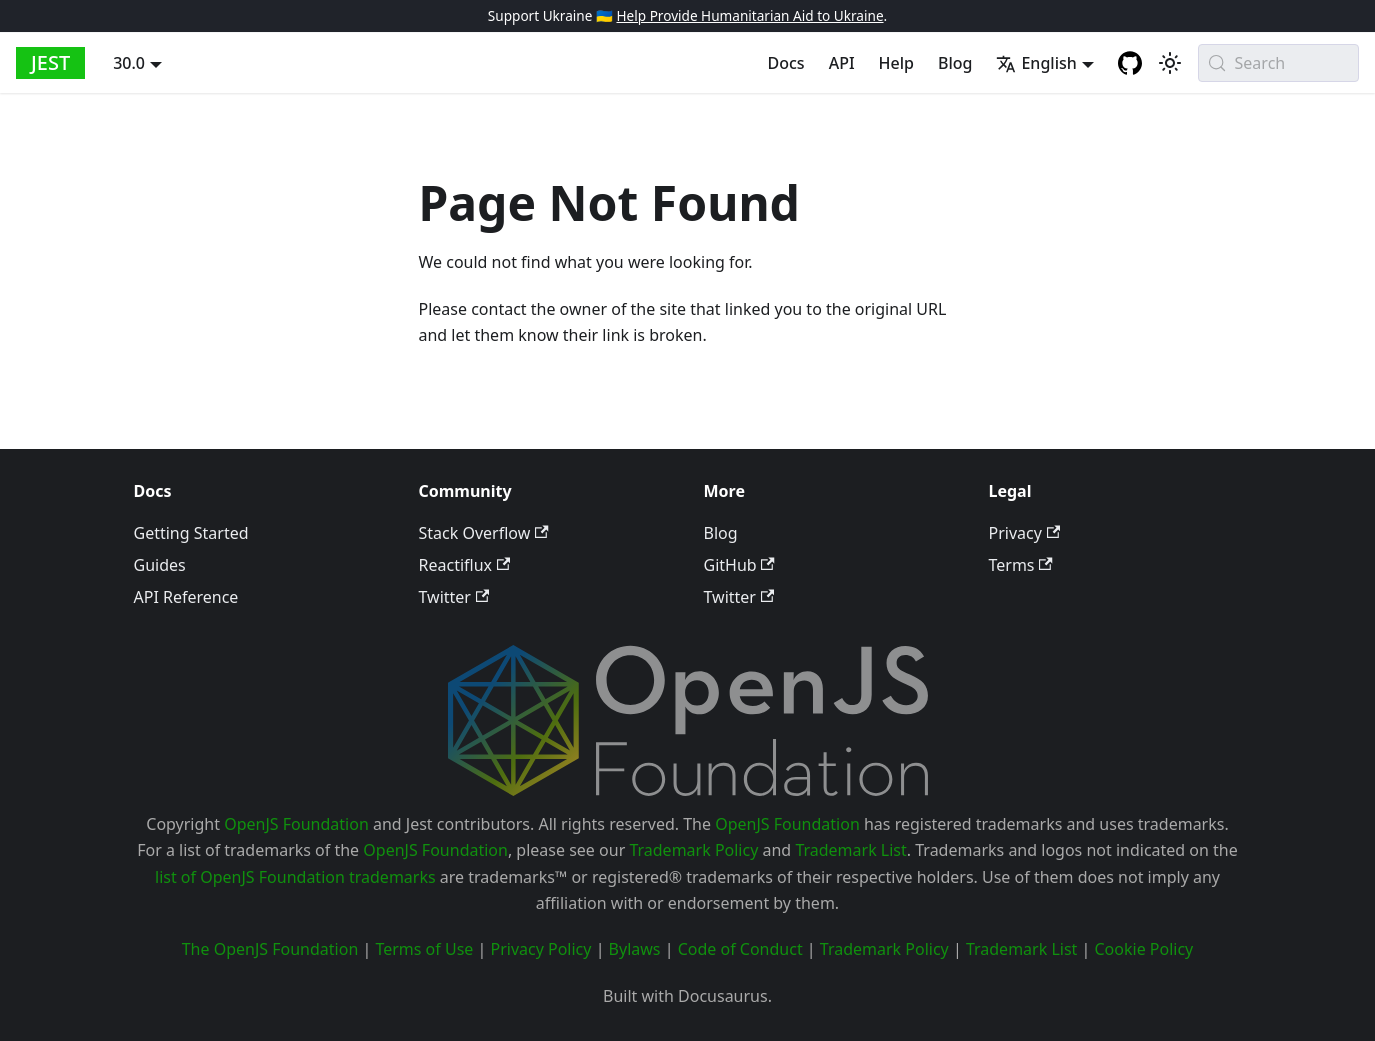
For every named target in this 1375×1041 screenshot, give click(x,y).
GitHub (739, 565)
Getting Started (191, 533)
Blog (955, 63)
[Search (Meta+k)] (1278, 63)
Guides (160, 565)
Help (896, 63)
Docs (786, 63)
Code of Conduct (740, 949)
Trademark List (850, 850)
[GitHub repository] (1130, 63)
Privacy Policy (540, 949)
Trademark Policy (693, 850)
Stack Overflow (484, 533)
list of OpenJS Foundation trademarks (295, 877)
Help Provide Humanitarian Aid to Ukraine (749, 15)
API (842, 63)
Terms (1021, 565)
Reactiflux (465, 565)
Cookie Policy (1143, 949)
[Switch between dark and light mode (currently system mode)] (1170, 63)
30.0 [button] (129, 63)
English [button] (1036, 63)
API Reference (186, 597)
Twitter (454, 597)
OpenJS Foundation (296, 824)
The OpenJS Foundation (270, 949)
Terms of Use (424, 949)
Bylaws (635, 949)
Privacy (1025, 533)
